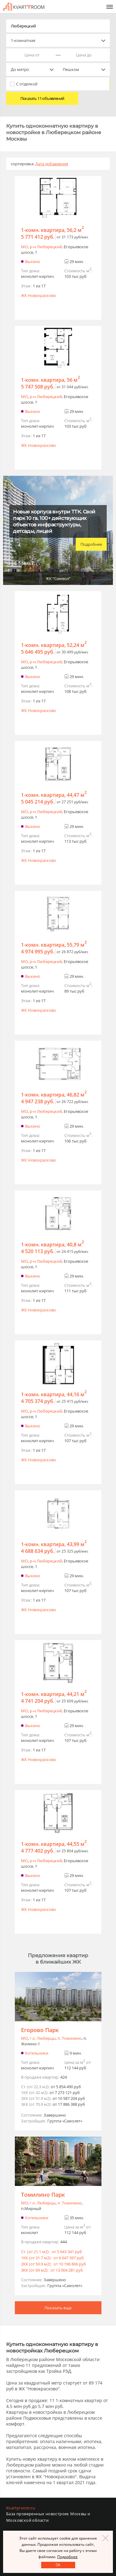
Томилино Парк (43, 2194)
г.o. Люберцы (43, 2038)
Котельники (36, 2053)
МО (24, 246)
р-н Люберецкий (46, 246)
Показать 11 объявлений (42, 98)
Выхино (32, 261)
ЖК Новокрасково (38, 295)
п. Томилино (70, 2038)
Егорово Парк (40, 2030)
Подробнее (91, 544)
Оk (58, 2564)
